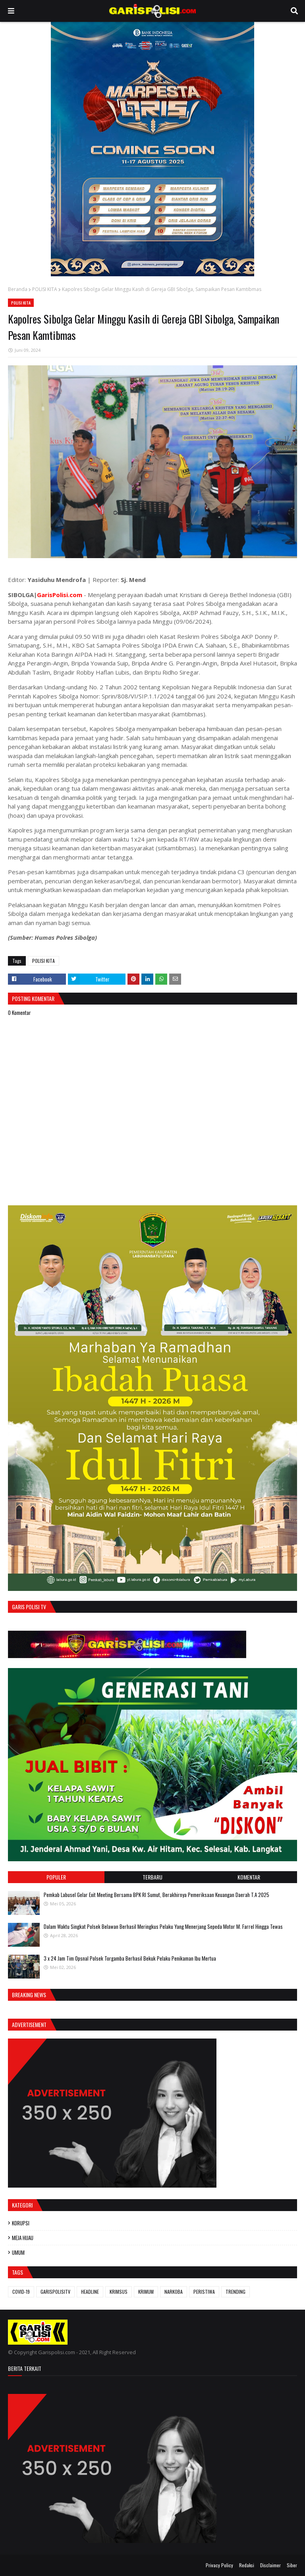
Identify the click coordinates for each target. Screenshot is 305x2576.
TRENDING (235, 2291)
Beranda (17, 289)
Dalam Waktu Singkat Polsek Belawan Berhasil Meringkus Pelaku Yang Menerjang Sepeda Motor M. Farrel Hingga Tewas (163, 1926)
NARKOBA (173, 2291)
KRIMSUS (118, 2291)
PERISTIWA (204, 2291)
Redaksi (246, 2565)
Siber (292, 2565)
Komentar (248, 1877)
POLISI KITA (44, 289)
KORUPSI (20, 2223)
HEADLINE (90, 2291)
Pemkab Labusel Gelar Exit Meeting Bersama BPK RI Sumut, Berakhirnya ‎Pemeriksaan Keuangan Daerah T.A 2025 (156, 1895)
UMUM (18, 2252)
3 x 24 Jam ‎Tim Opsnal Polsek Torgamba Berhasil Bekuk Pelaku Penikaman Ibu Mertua (130, 1958)
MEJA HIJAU (22, 2238)
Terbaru (152, 1877)
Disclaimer (270, 2565)
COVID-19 (21, 2291)
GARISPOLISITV (55, 2291)
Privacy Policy (219, 2565)
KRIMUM (146, 2291)
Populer (56, 1877)
